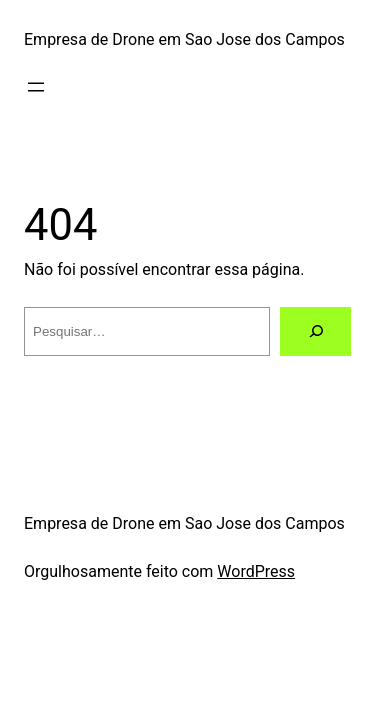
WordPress (256, 571)
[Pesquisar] (315, 331)
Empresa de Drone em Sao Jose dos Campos (184, 39)
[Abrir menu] (36, 87)
